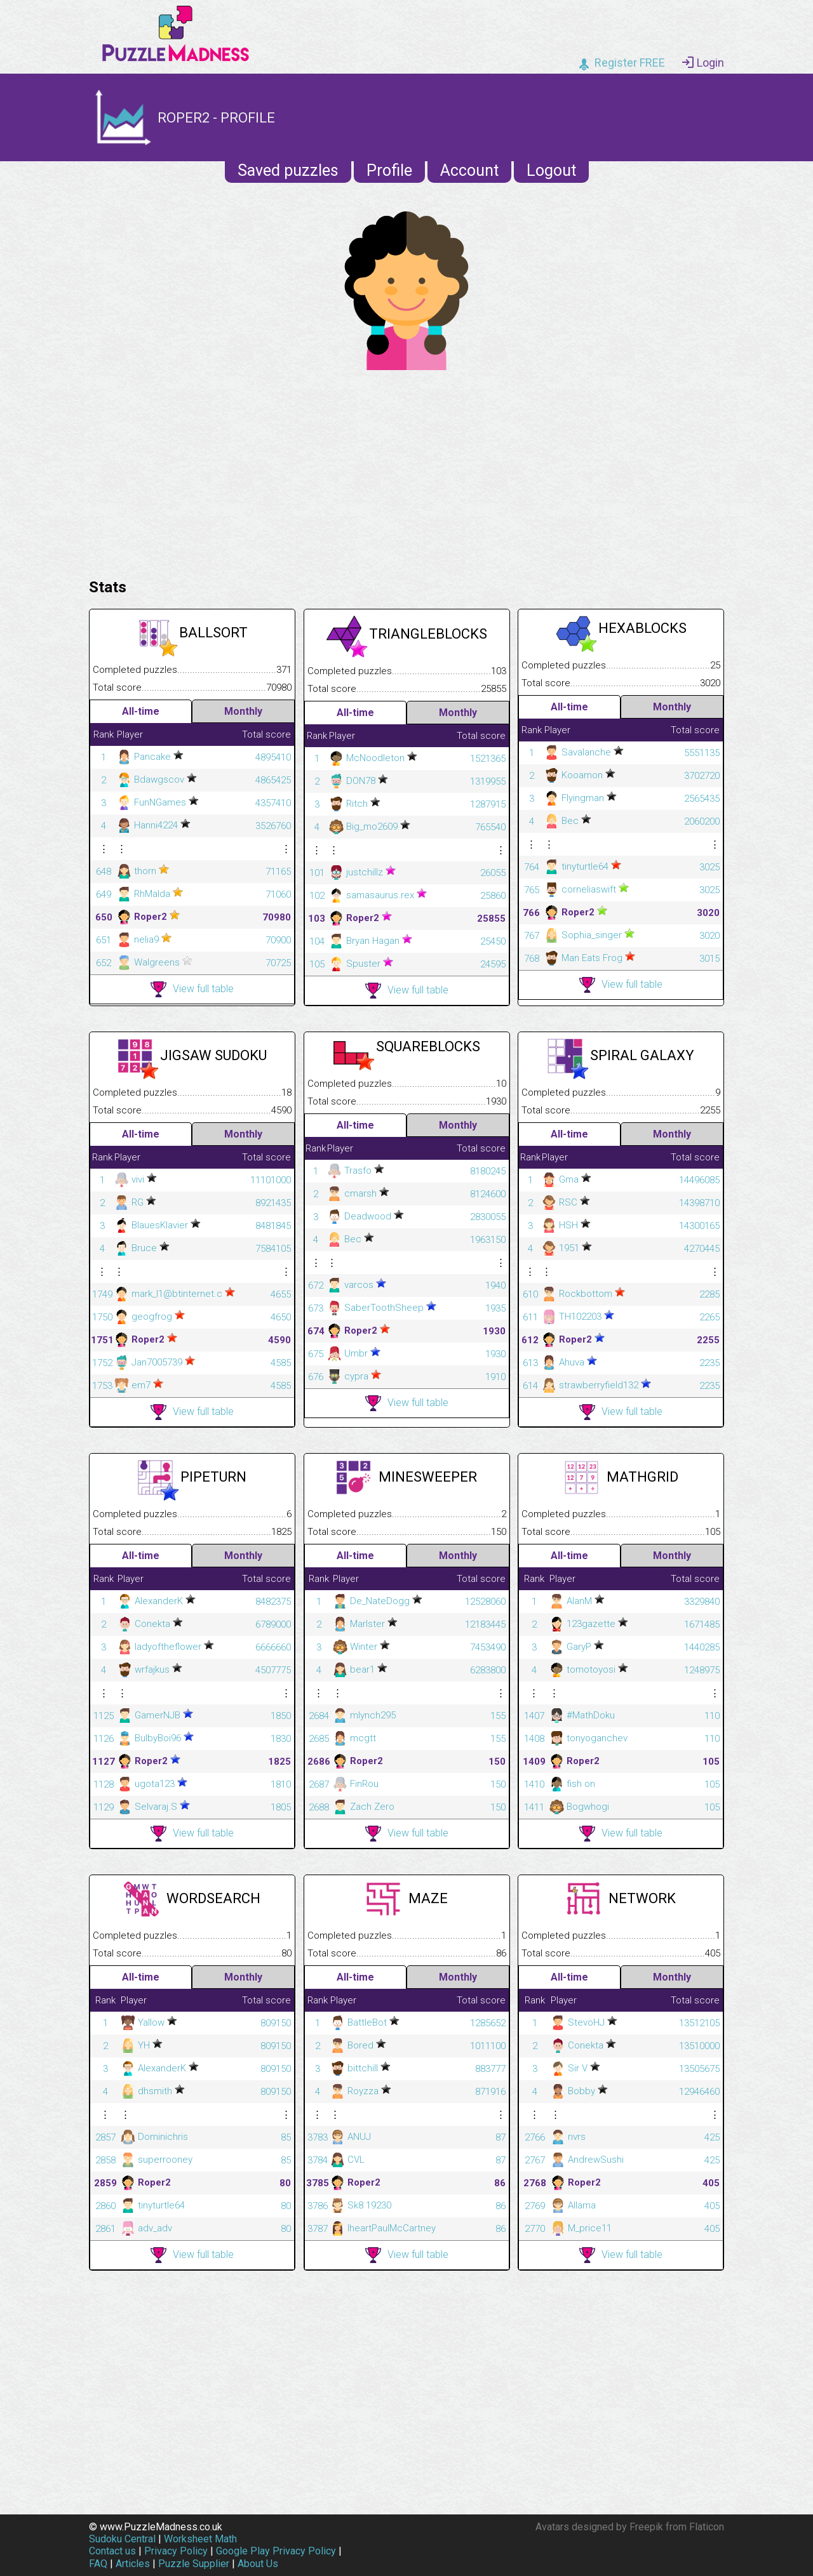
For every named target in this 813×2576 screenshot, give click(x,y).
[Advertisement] (406, 471)
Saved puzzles (288, 170)
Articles (133, 2564)
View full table (192, 989)
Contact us (112, 2551)
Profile (389, 170)
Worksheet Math (200, 2539)
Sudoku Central (122, 2539)
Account (469, 170)
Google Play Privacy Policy (276, 2551)
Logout (551, 170)
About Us (258, 2564)
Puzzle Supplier (193, 2564)
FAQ (98, 2564)
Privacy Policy (176, 2551)
